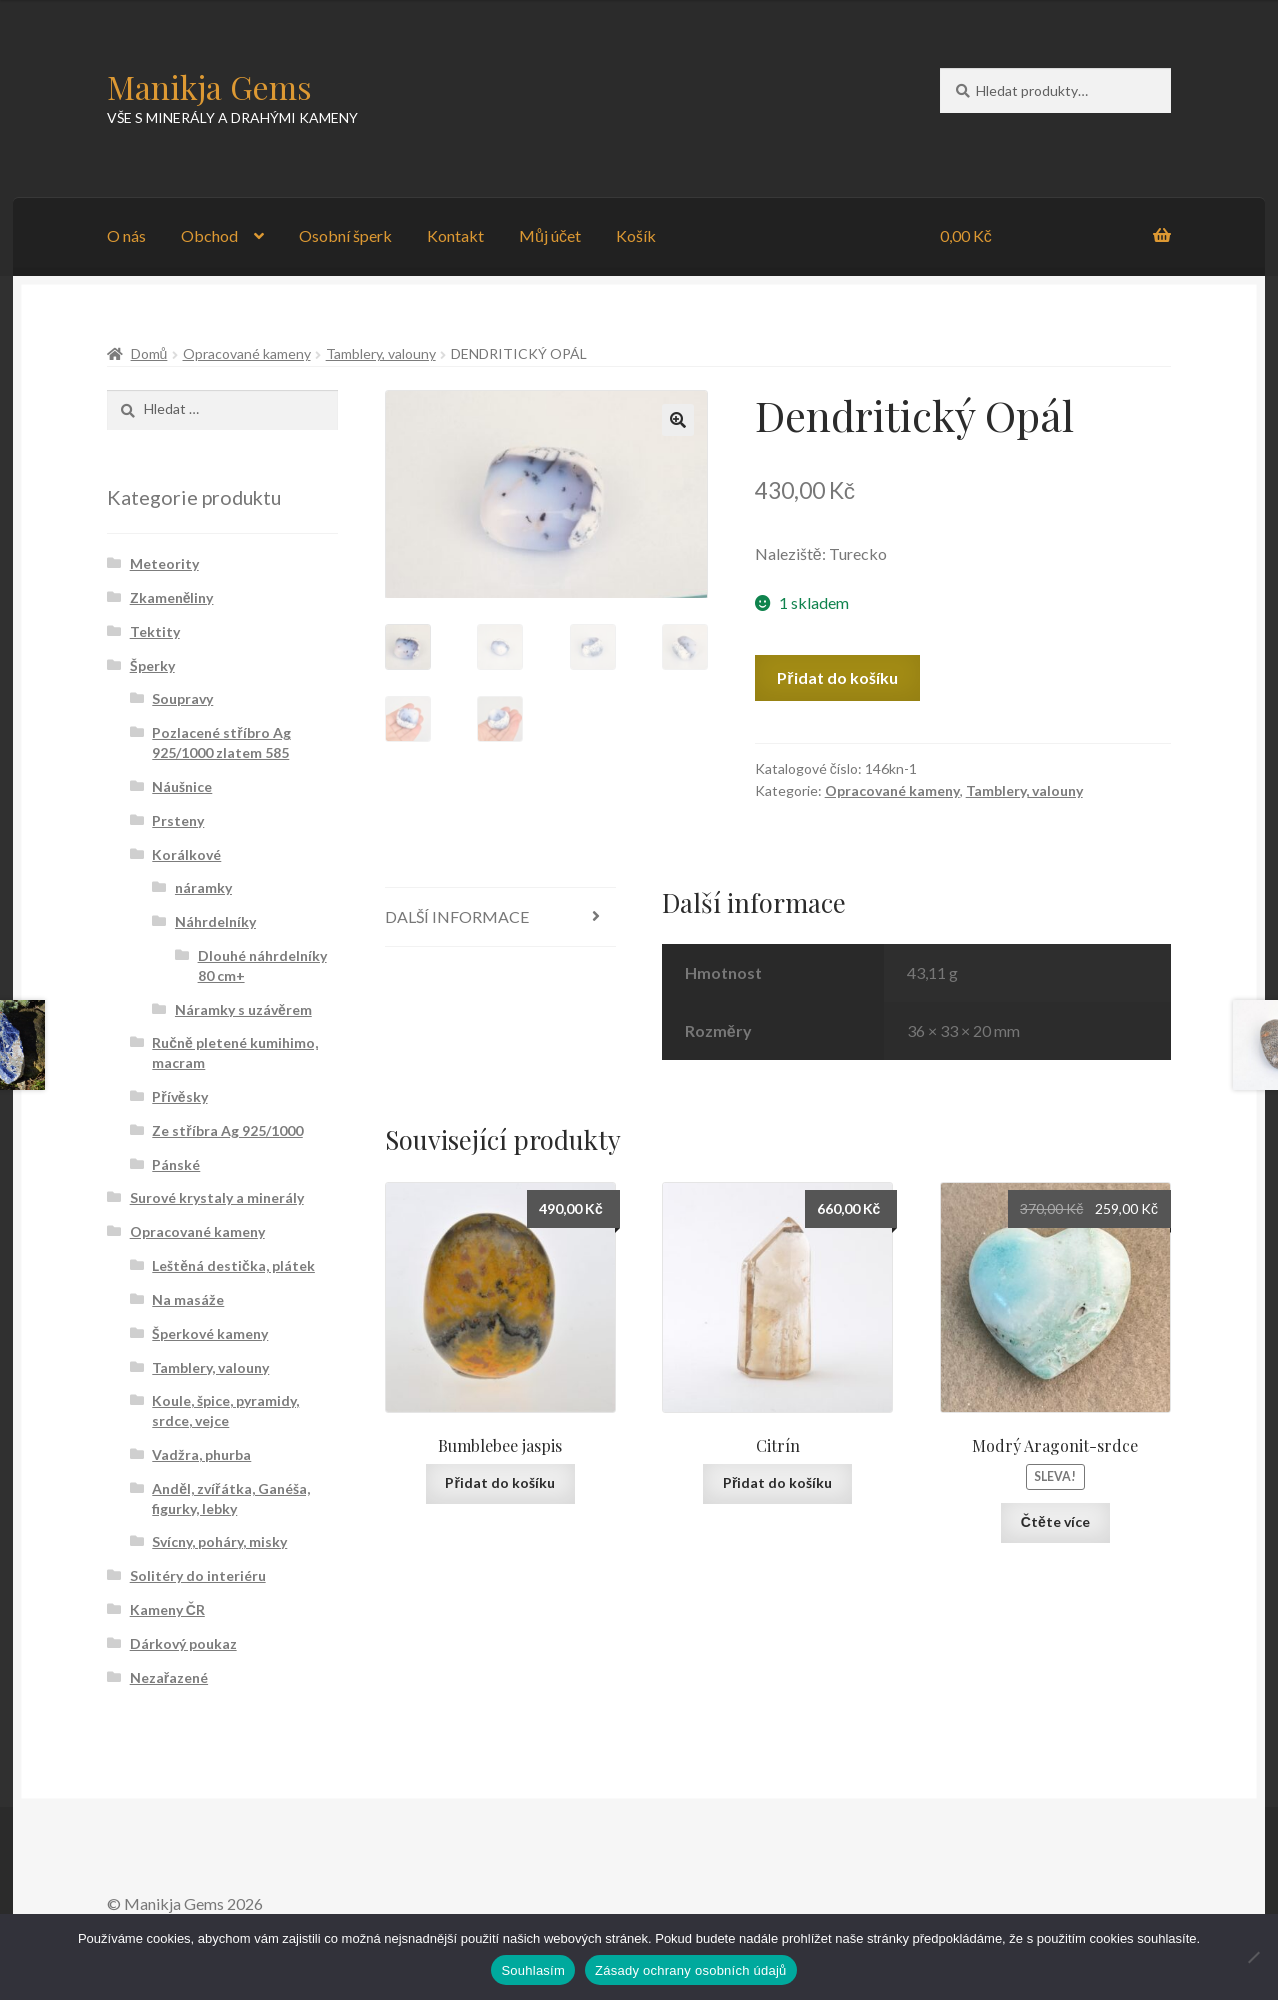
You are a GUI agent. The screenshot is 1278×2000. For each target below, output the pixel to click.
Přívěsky (179, 1096)
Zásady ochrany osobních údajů (691, 1970)
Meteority (164, 563)
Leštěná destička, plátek (233, 1265)
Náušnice (182, 786)
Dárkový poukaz (183, 1643)
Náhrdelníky (215, 921)
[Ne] (1253, 1957)
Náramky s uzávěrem (243, 1009)
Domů (149, 353)
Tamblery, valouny (381, 353)
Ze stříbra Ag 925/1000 (227, 1130)
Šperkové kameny (210, 1333)
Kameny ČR (167, 1609)
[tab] (500, 917)
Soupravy (182, 698)
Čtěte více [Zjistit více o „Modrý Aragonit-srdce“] (1055, 1521)
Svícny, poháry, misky (219, 1541)
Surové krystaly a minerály (217, 1197)
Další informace (457, 916)
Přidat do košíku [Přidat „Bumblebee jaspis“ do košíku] (499, 1482)
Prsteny (178, 820)
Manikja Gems (209, 86)
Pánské (176, 1164)
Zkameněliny (172, 597)
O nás (126, 235)
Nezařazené (169, 1677)
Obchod (209, 235)
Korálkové (186, 854)
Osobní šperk (345, 235)
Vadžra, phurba (201, 1454)
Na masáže (188, 1299)
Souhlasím (533, 1970)
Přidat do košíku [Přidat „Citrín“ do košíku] (777, 1482)
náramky (203, 887)
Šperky (152, 665)
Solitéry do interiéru (198, 1575)
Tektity (155, 631)
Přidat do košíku (837, 677)
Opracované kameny (247, 353)
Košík (636, 235)
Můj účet (550, 235)
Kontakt (455, 235)
